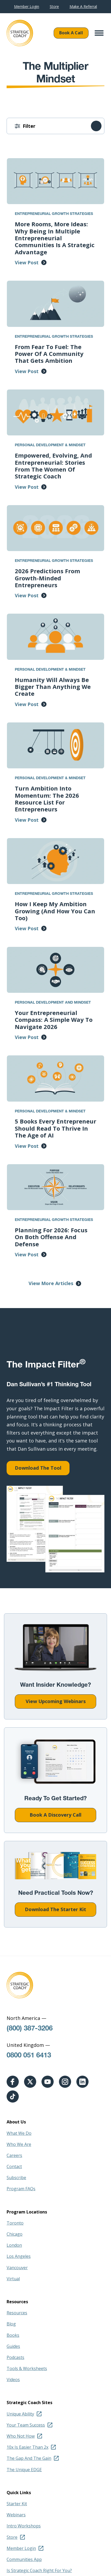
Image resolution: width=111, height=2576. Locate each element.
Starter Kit (17, 2504)
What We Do (19, 2133)
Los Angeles (19, 2256)
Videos (13, 2379)
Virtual (13, 2279)
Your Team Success (26, 2425)
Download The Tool (38, 1468)
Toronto (15, 2223)
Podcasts (15, 2357)
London (14, 2245)
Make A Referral (83, 6)
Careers (14, 2155)
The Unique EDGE (24, 2469)
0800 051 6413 (29, 2055)
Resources (17, 2313)
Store (54, 6)
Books (13, 2335)
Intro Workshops (24, 2526)
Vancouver (17, 2268)
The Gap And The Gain (29, 2458)
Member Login (26, 6)
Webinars (16, 2515)
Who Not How (21, 2436)
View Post (27, 262)
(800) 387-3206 (30, 2028)
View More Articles (51, 1283)
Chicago (14, 2234)
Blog (11, 2324)
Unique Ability (20, 2414)
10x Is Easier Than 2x (27, 2447)
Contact (14, 2166)
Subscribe (16, 2177)
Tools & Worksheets (27, 2368)
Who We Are (19, 2144)
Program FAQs (21, 2189)
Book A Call (71, 33)
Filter (29, 126)
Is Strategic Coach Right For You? (39, 2570)
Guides (13, 2346)
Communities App (24, 2559)
